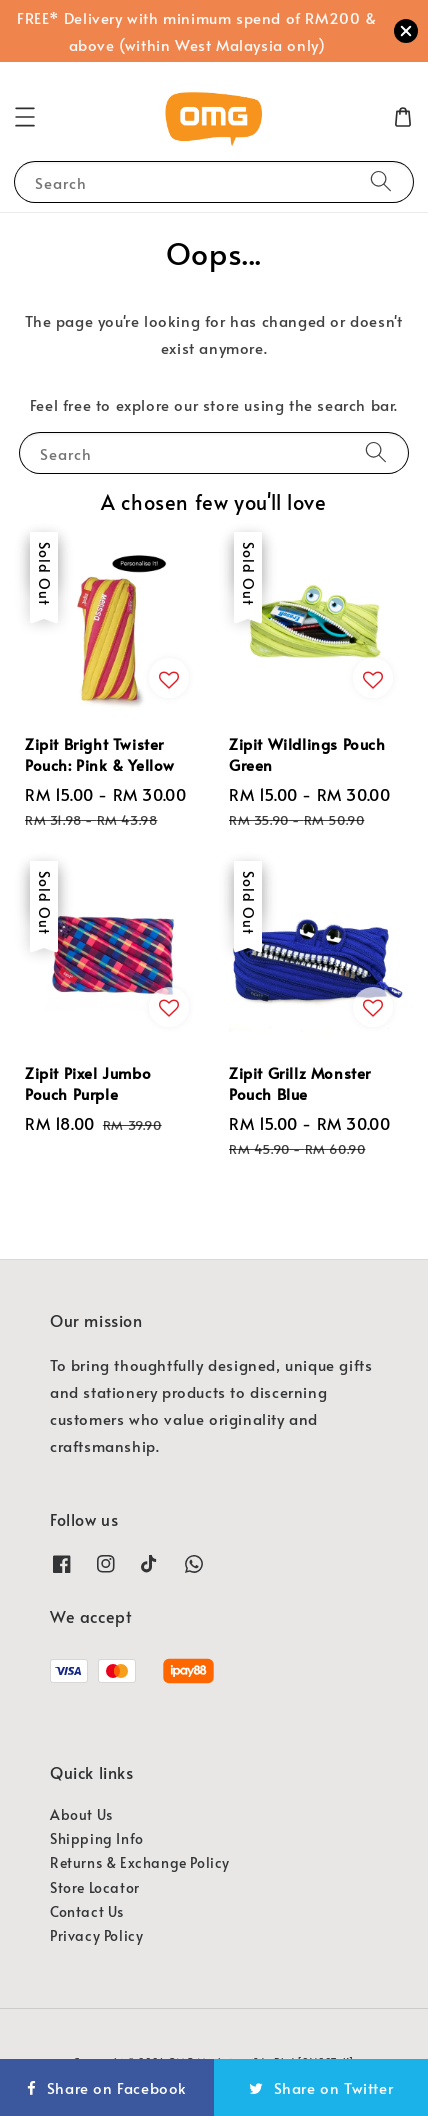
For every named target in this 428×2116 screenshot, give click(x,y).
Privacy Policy (96, 1935)
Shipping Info (97, 1838)
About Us (81, 1814)
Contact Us (87, 1911)
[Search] (381, 181)
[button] (25, 117)
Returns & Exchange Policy (140, 1862)
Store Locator (95, 1887)
